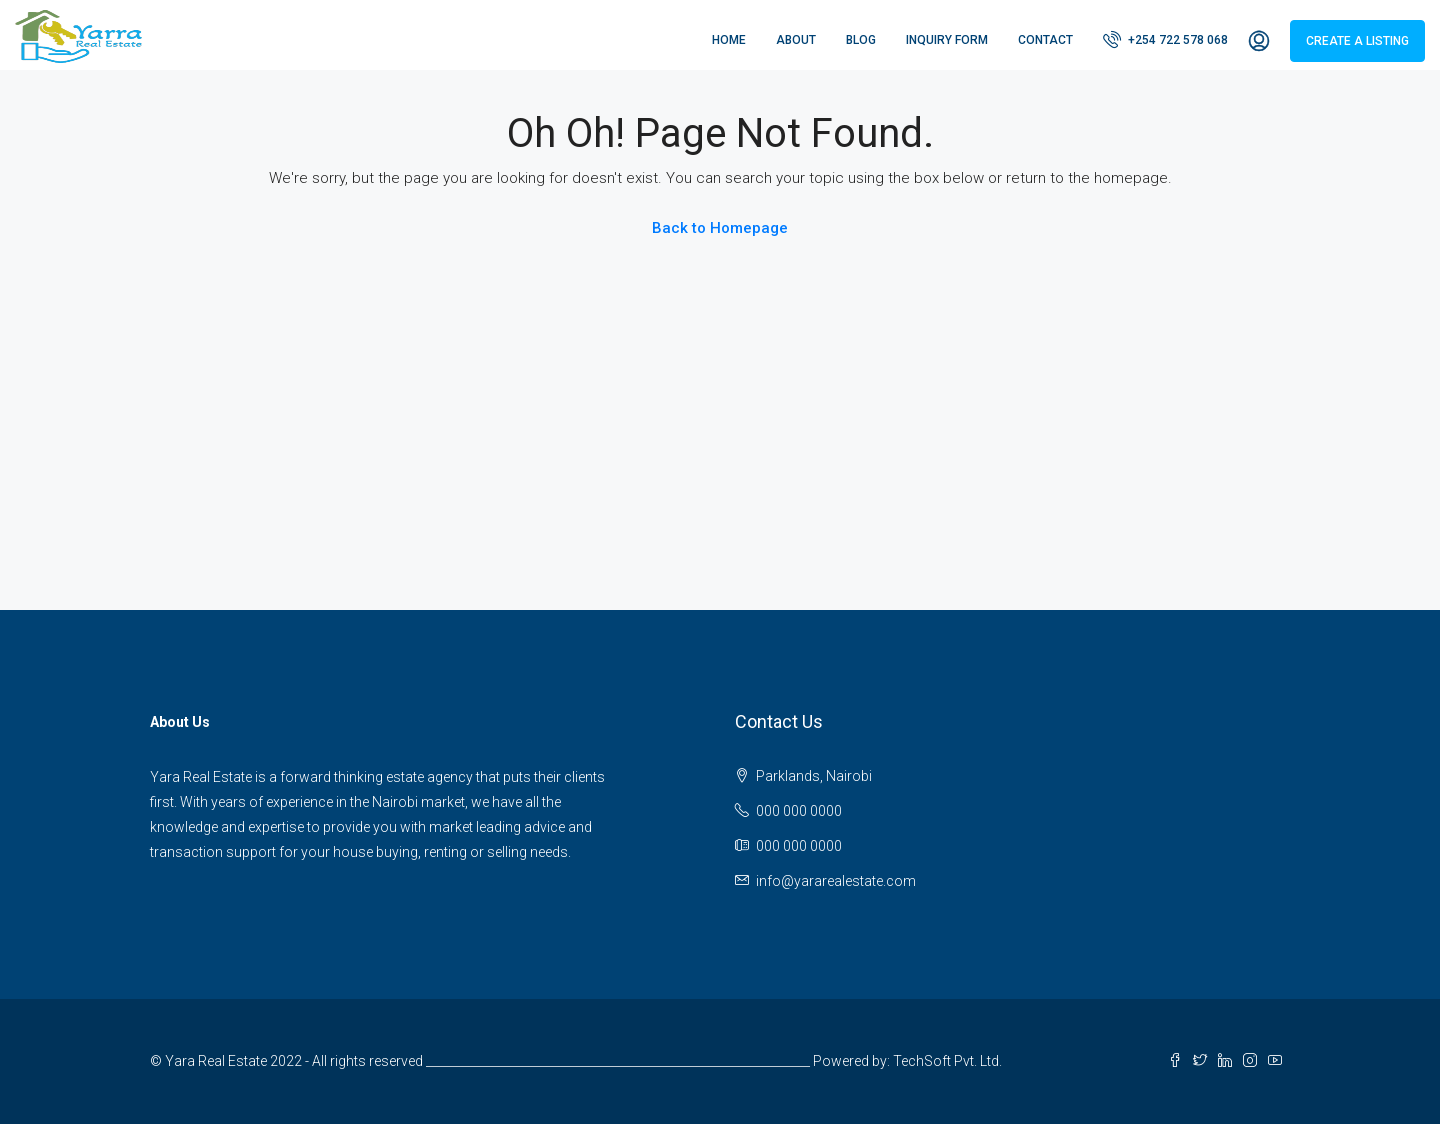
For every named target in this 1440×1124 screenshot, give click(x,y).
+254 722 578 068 (1165, 39)
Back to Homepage (720, 228)
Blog (861, 40)
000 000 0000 (799, 811)
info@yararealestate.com (836, 881)
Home (729, 40)
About (796, 40)
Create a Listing (1357, 41)
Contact (1045, 40)
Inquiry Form (947, 40)
